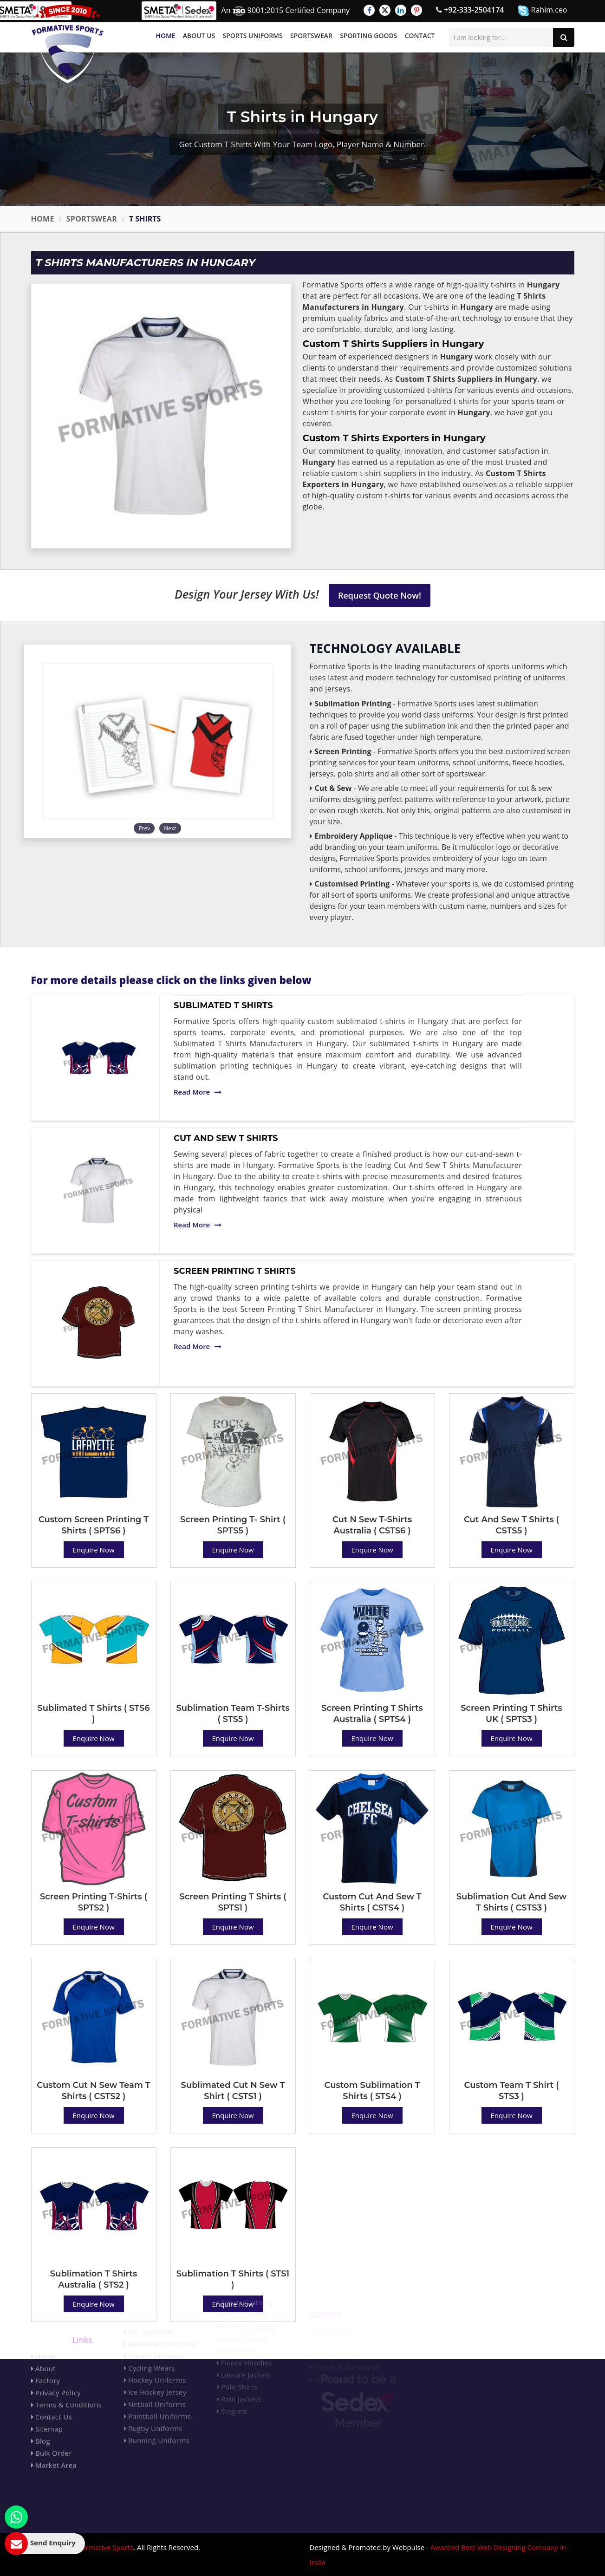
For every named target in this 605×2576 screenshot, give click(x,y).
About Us (199, 35)
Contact (420, 35)
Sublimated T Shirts (223, 1005)
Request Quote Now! (379, 595)
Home (165, 35)
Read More (197, 1091)
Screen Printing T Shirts (234, 1271)
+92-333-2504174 (470, 10)
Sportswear (311, 35)
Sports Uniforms (253, 35)
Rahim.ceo (542, 10)
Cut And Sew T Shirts (226, 1138)
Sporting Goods (368, 35)
